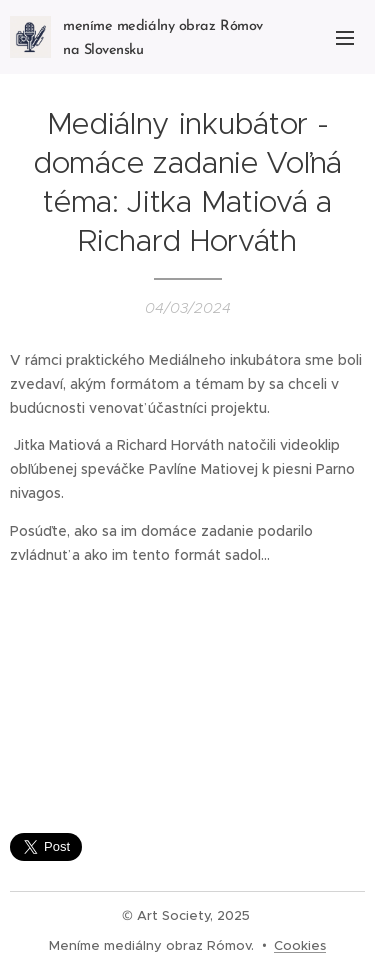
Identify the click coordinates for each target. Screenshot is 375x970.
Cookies (300, 945)
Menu (345, 38)
